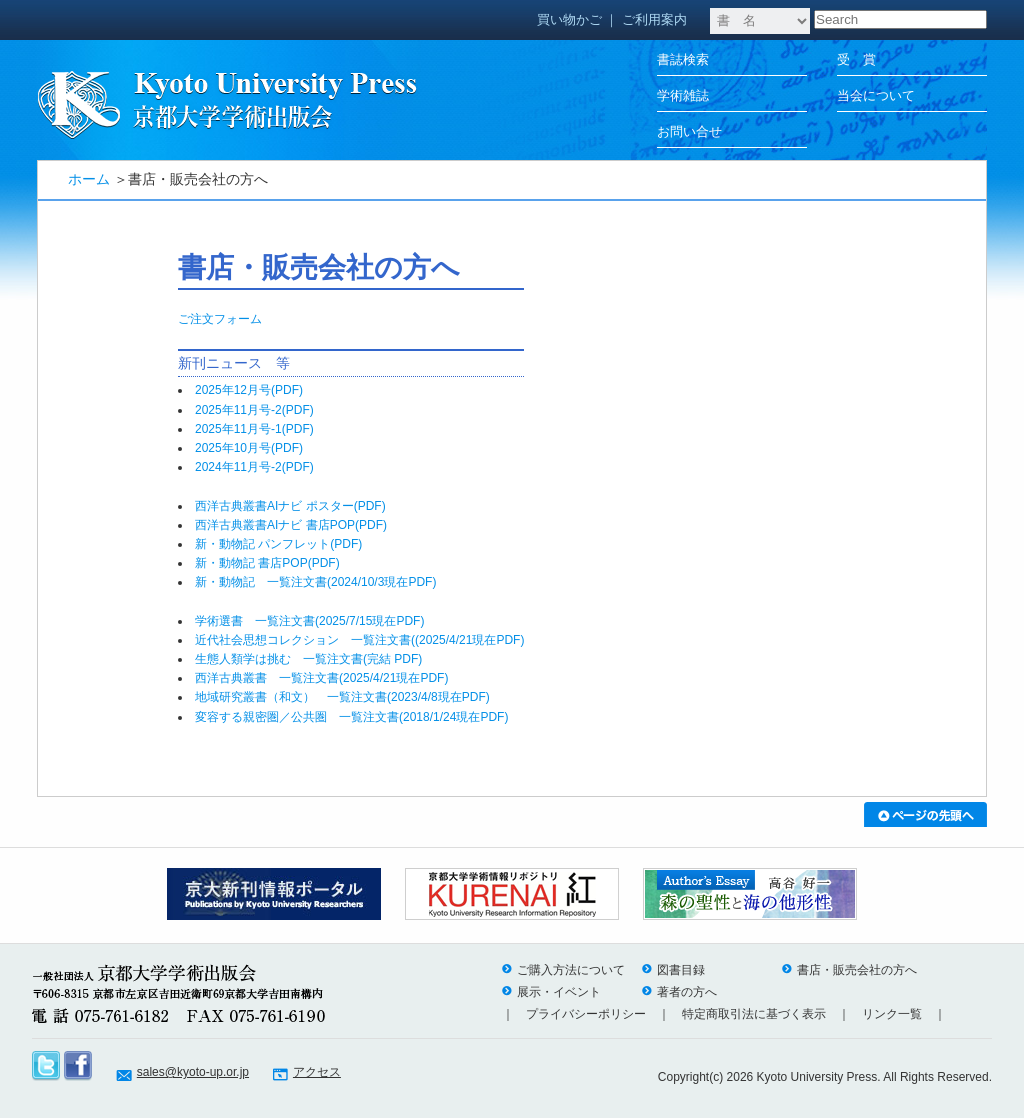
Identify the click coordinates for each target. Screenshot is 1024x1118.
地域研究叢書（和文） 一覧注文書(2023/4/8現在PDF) (342, 697)
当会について (876, 95)
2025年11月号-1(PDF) (260, 429)
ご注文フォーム (220, 319)
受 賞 (856, 59)
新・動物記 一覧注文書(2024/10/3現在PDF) (315, 582)
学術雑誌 (683, 95)
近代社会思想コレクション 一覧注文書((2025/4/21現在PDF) (359, 640)
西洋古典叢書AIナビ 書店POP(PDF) (291, 525)
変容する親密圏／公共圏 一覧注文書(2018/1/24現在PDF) (351, 717)
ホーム (89, 179)
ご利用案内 (654, 19)
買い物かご (569, 19)
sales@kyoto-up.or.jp (193, 1072)
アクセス (317, 1072)
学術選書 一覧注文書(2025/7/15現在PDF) (309, 621)
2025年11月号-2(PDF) (260, 410)
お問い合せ (689, 131)
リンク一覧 (892, 1014)
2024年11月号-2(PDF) (260, 467)
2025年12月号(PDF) (255, 390)
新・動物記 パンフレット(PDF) (278, 544)
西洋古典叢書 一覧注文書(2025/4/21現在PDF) (321, 678)
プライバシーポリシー (586, 1014)
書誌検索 (683, 59)
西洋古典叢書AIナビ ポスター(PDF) (290, 506)
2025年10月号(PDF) (255, 448)
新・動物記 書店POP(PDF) (267, 563)
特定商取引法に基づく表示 (754, 1014)
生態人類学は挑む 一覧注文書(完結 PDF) (308, 659)
